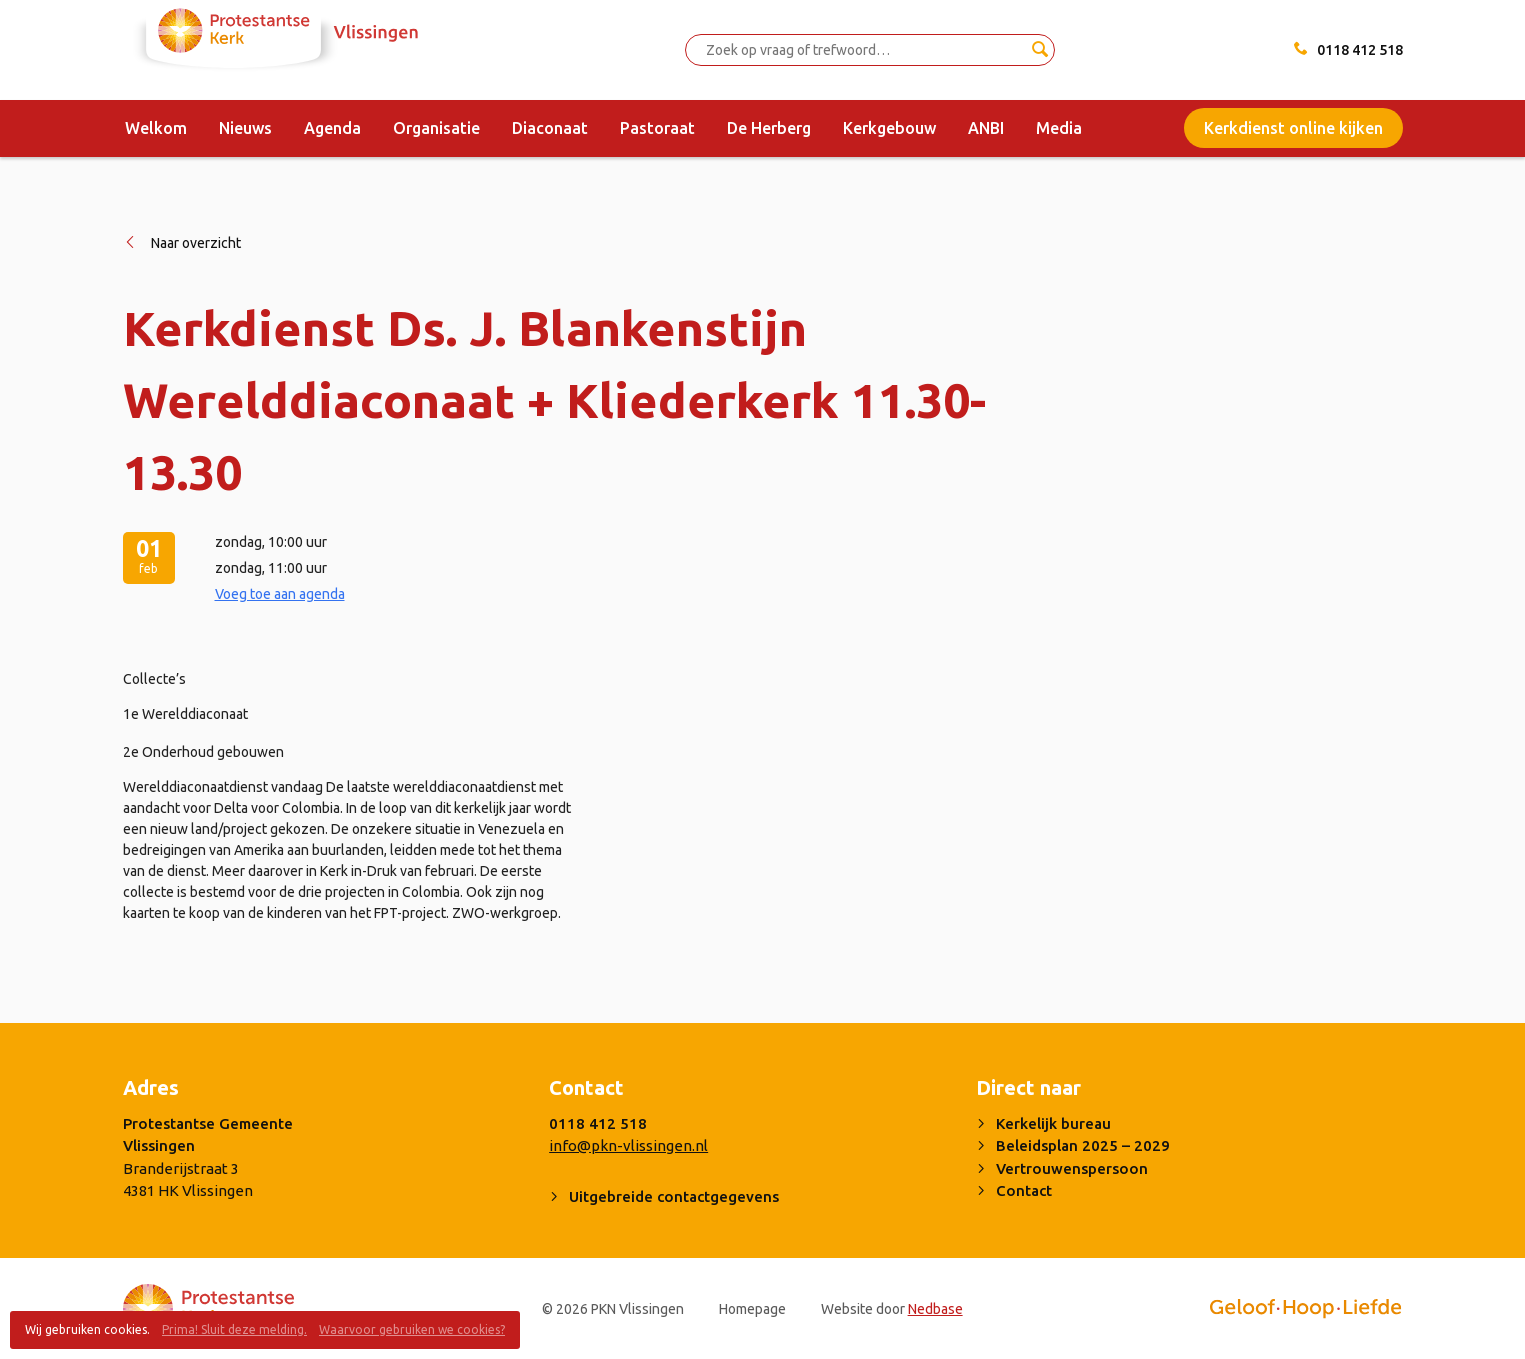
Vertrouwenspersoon (1072, 1168)
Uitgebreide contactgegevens (674, 1196)
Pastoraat (657, 128)
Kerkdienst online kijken (1293, 128)
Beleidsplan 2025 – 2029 (1083, 1145)
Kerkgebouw (889, 128)
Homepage (752, 1309)
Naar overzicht (196, 243)
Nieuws (245, 128)
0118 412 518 (1360, 50)
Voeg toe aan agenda (280, 594)
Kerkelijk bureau (1053, 1123)
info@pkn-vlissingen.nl (628, 1145)
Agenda (332, 128)
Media (1059, 128)
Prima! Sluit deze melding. (234, 1329)
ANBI (986, 128)
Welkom (156, 128)
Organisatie (436, 128)
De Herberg (769, 128)
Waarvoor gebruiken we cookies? (412, 1329)
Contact (1024, 1190)
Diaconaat (550, 128)
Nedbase (935, 1309)
